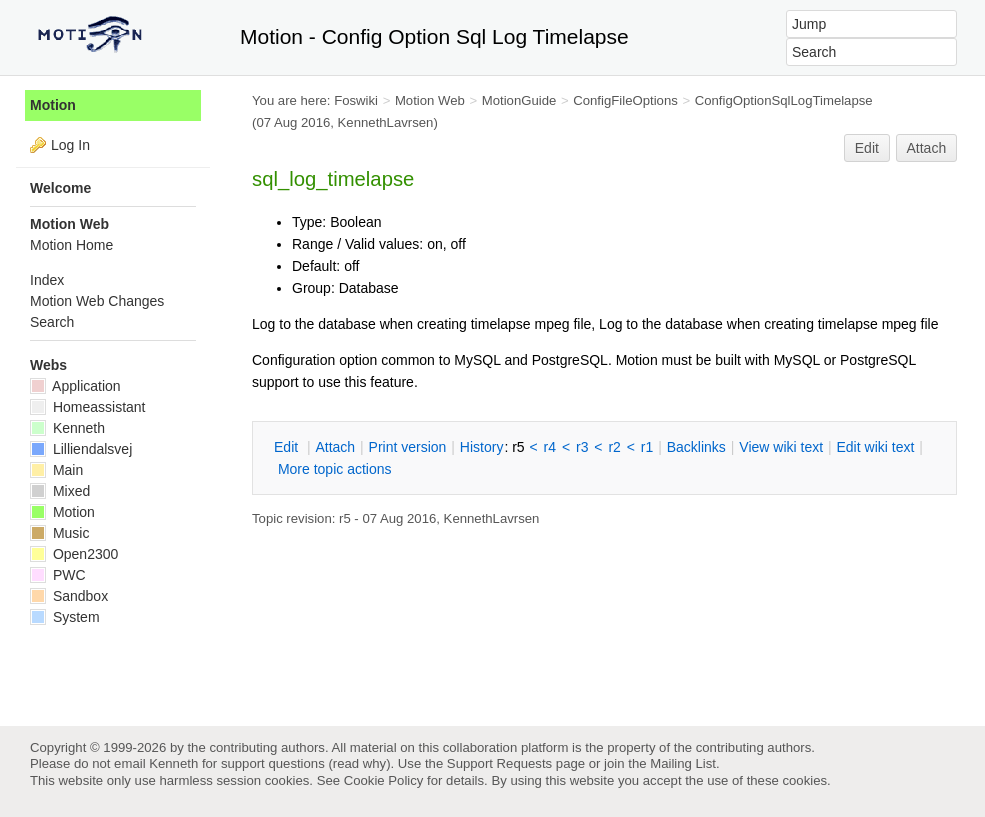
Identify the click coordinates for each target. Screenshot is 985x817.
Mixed (60, 491)
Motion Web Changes (97, 301)
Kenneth (67, 428)
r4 (550, 447)
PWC (58, 575)
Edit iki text (876, 447)
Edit (867, 148)
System (65, 617)
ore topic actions (335, 469)
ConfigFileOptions (625, 100)
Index (47, 280)
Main (56, 470)
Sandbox (69, 596)
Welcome (60, 188)
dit (288, 447)
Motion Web (430, 100)
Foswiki (356, 100)
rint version (408, 447)
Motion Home (71, 245)
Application (75, 386)
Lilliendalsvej (81, 449)
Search (52, 322)
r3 (582, 447)
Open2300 (74, 554)
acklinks (696, 447)
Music (59, 533)
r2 (614, 447)
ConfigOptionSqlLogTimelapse (784, 100)
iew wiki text (781, 447)
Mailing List (683, 763)
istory (482, 447)
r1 (647, 447)
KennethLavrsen (386, 122)
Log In (70, 145)
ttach (335, 447)
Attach (927, 148)
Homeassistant (87, 407)
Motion (53, 105)
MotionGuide (519, 100)
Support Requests (499, 763)
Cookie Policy (384, 780)
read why (359, 763)
